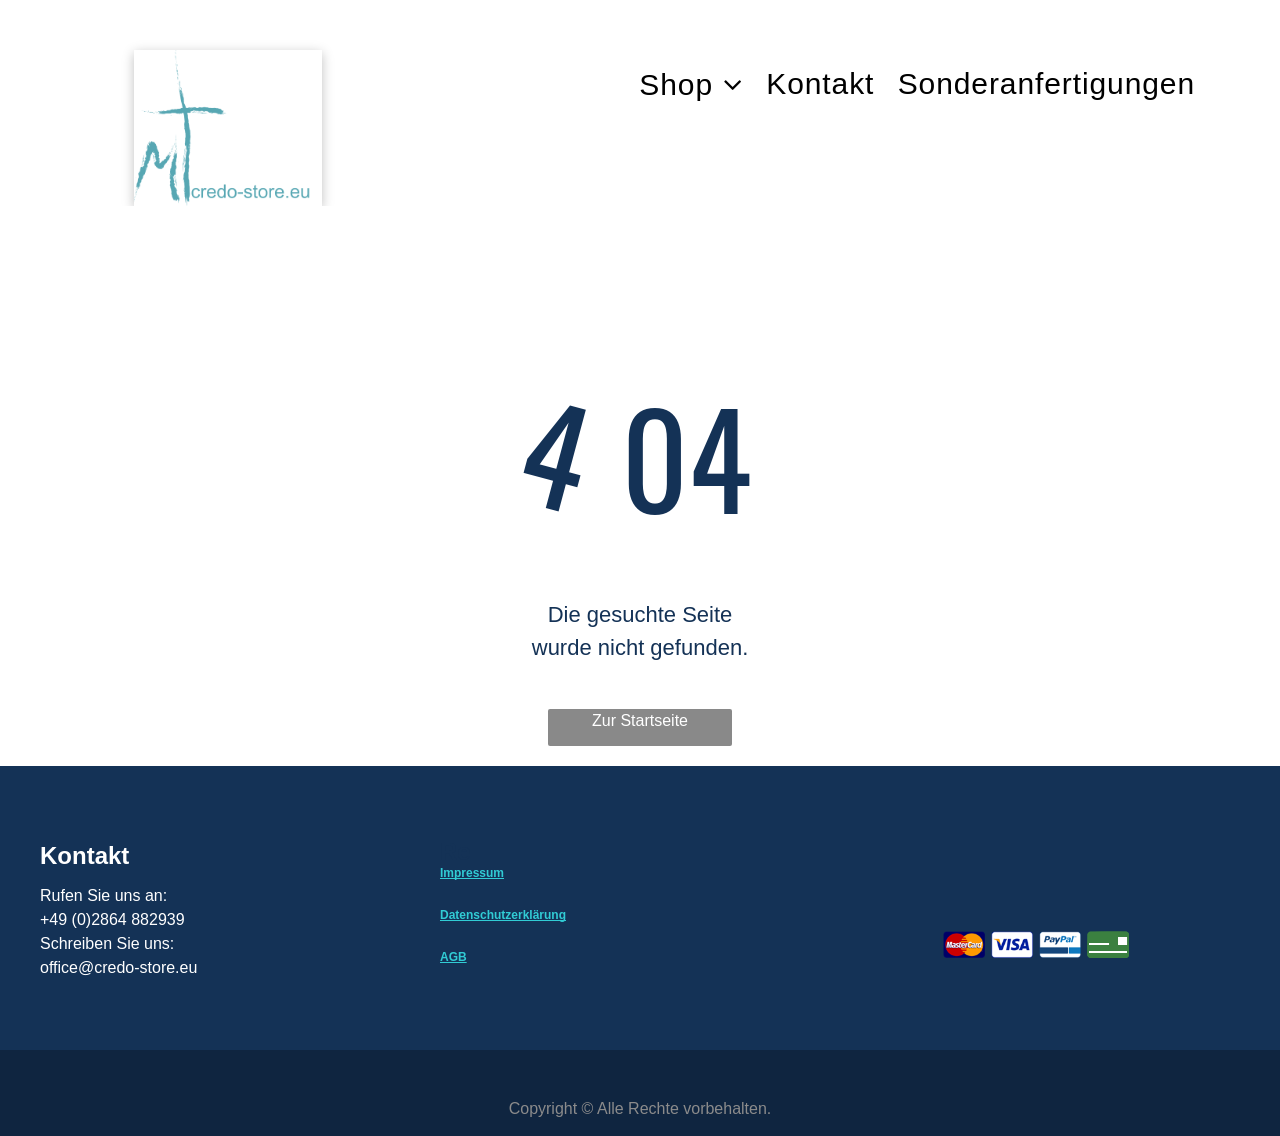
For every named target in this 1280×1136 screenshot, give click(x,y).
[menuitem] (702, 84)
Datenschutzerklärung (503, 915)
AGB (453, 957)
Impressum (472, 873)
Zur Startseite (640, 720)
